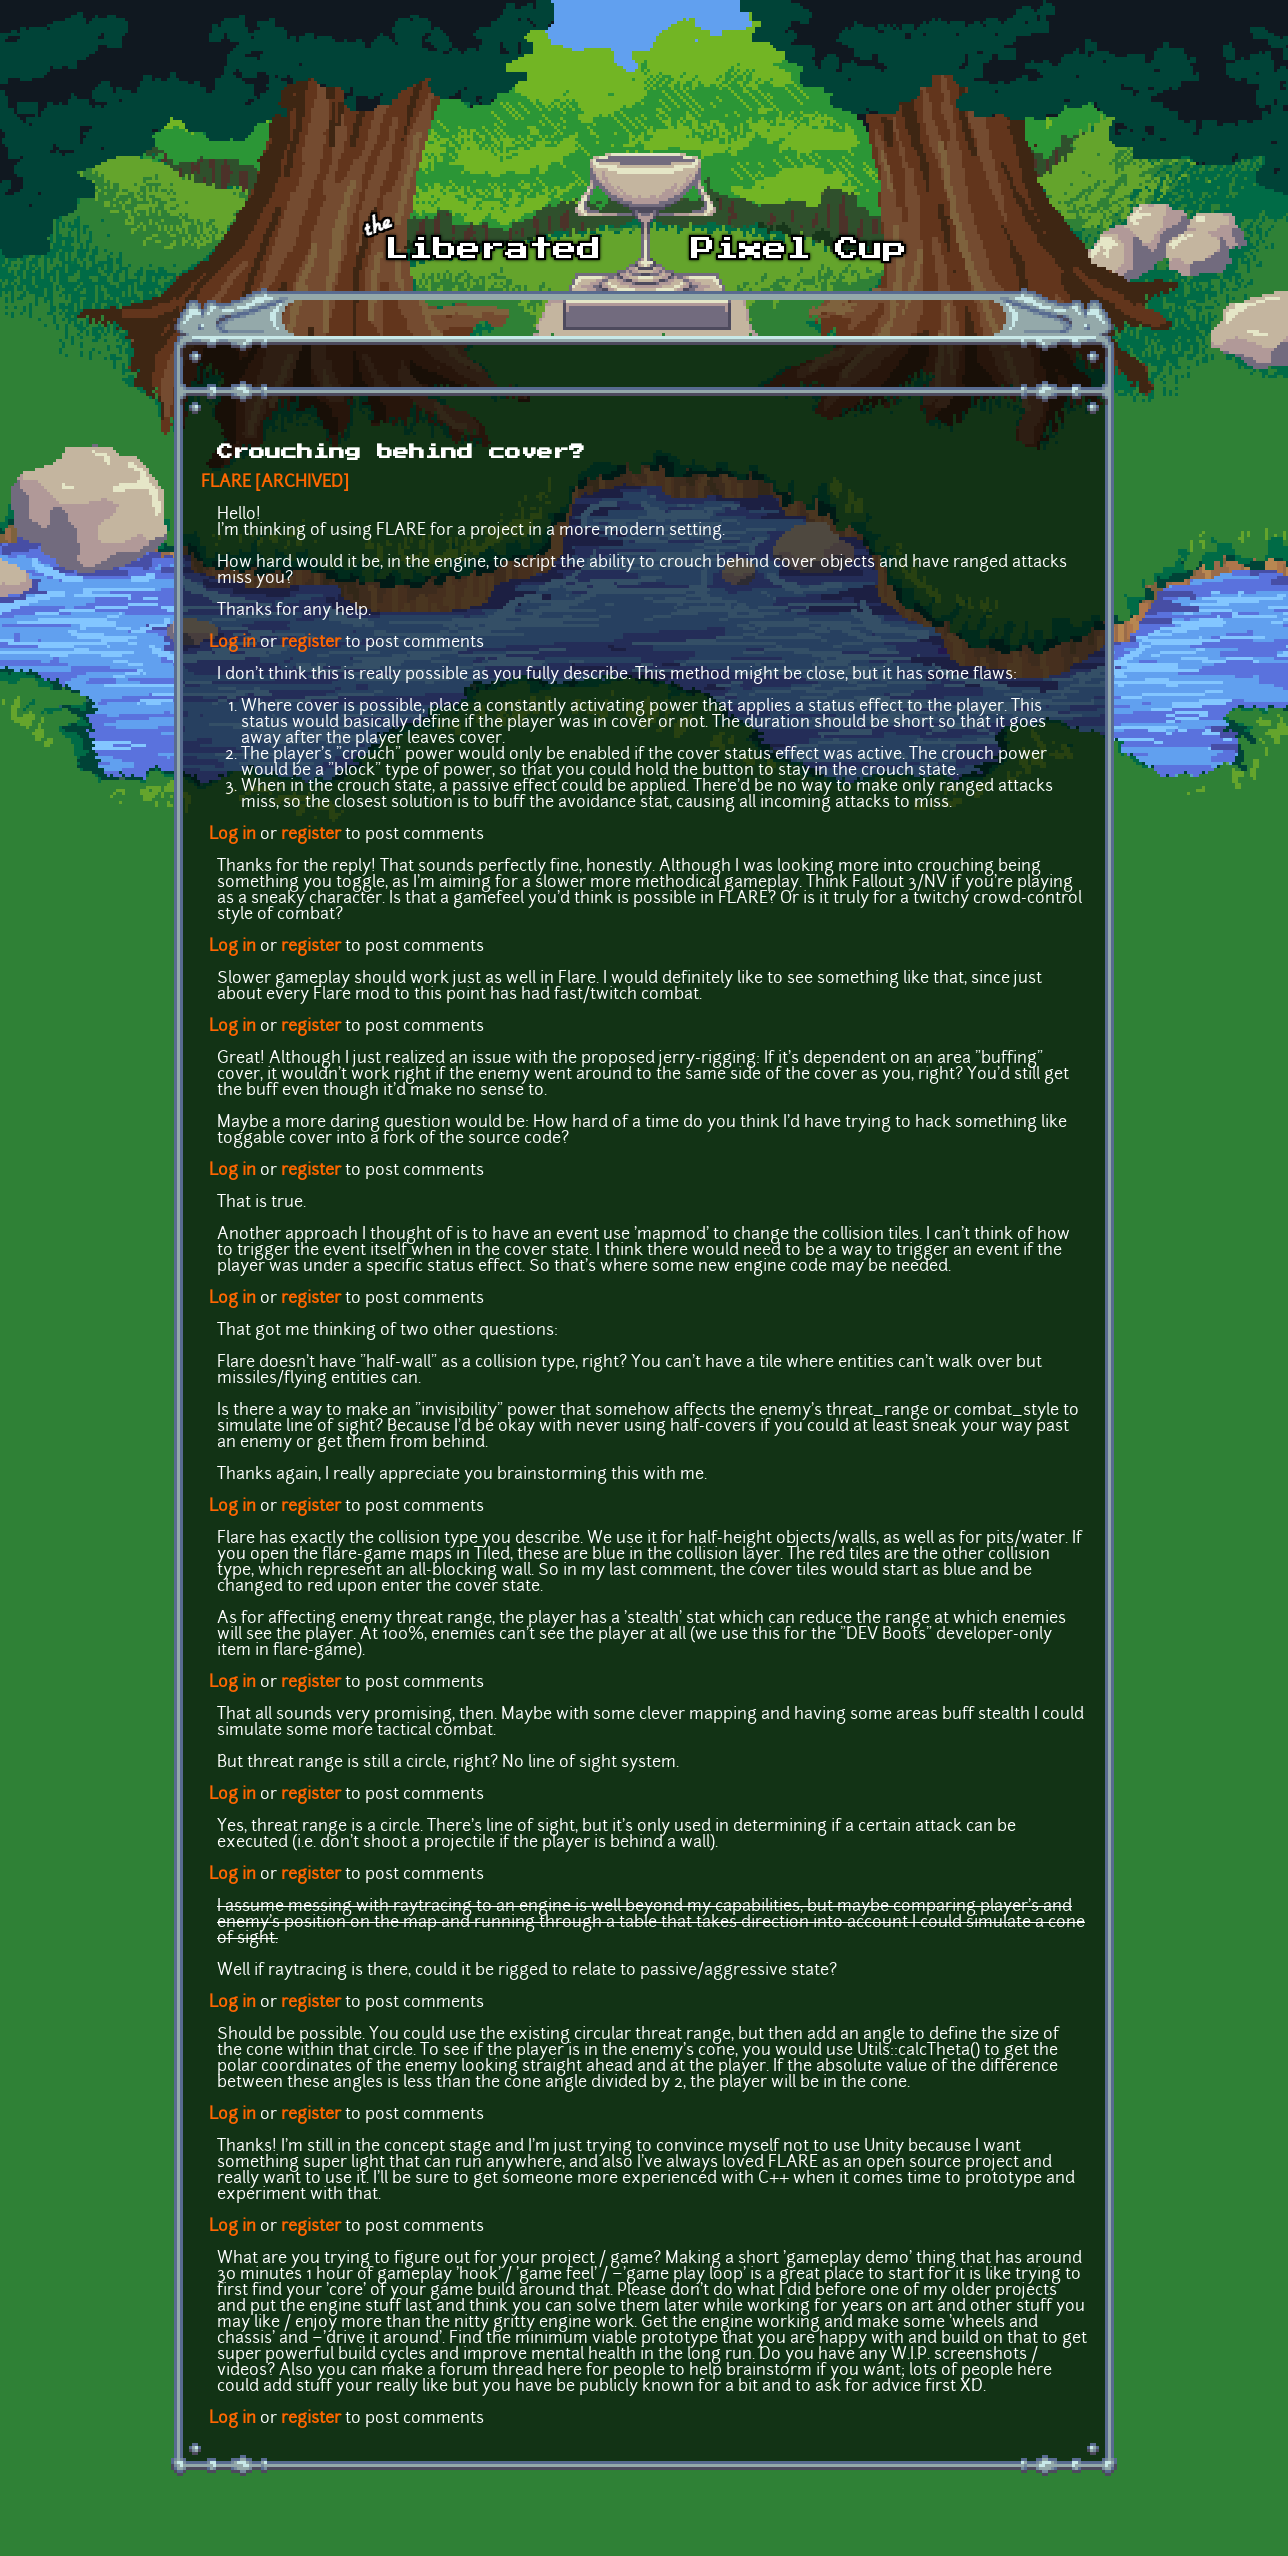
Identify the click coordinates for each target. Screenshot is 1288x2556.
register (311, 643)
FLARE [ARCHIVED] (275, 483)
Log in (232, 643)
